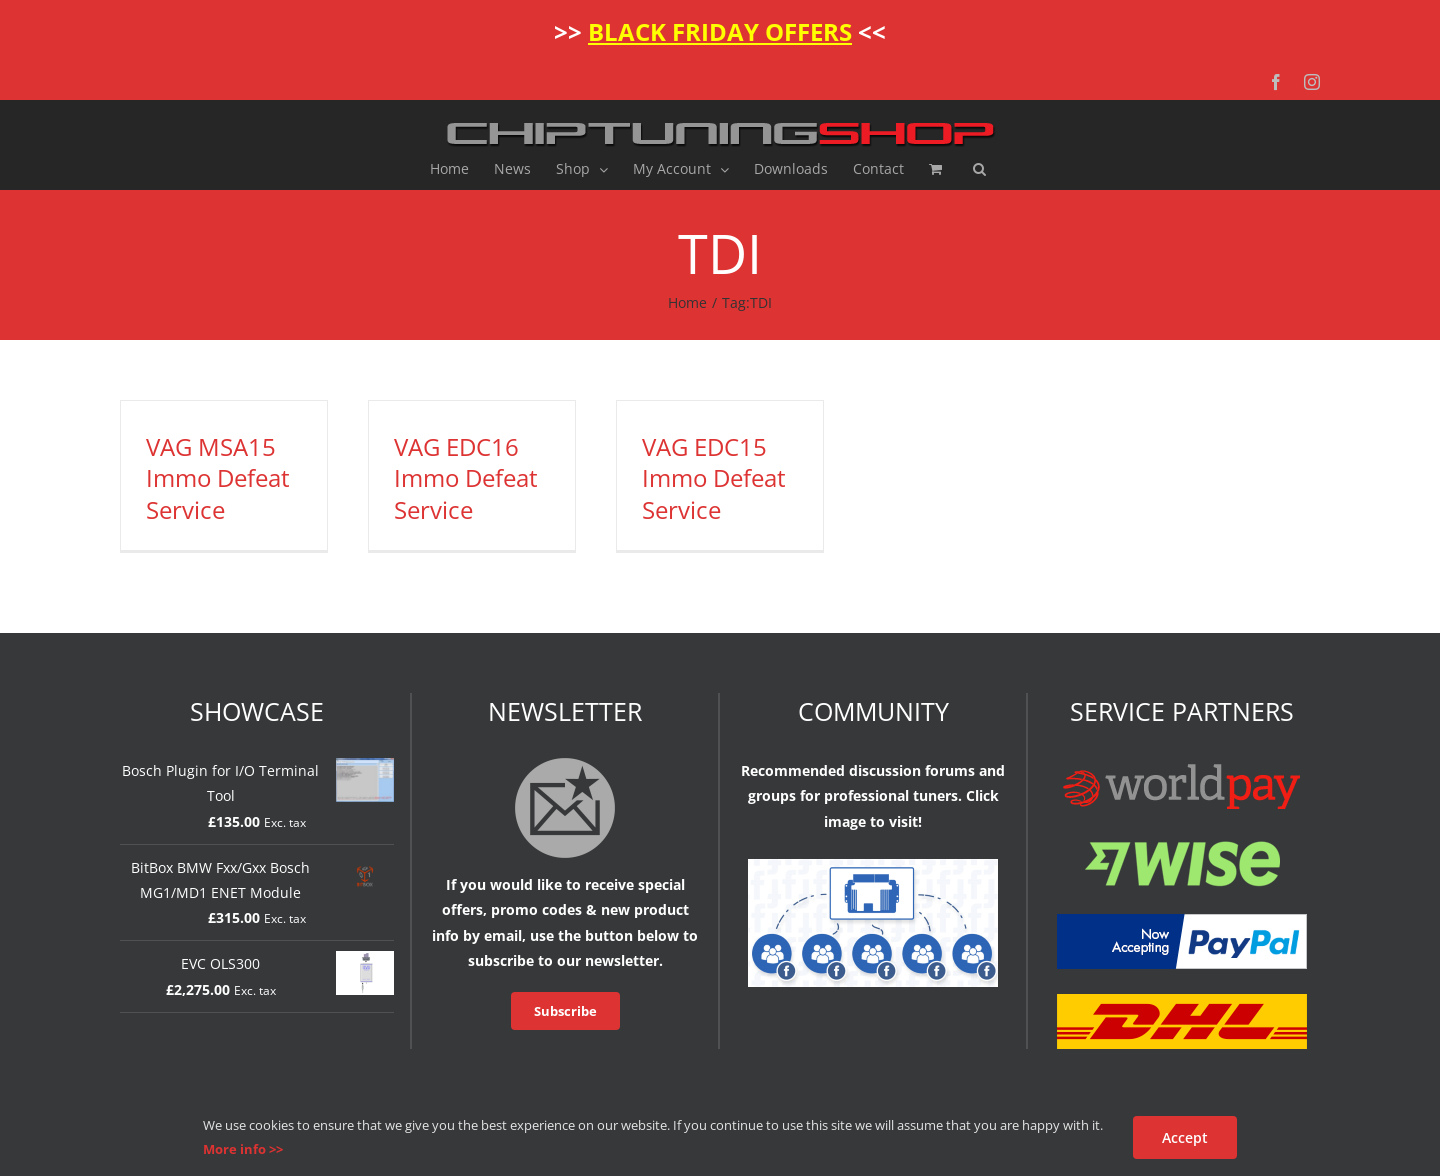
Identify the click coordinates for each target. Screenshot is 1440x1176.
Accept (1185, 1137)
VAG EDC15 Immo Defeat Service (714, 477)
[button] (979, 169)
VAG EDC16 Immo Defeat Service (466, 477)
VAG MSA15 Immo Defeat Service (218, 477)
